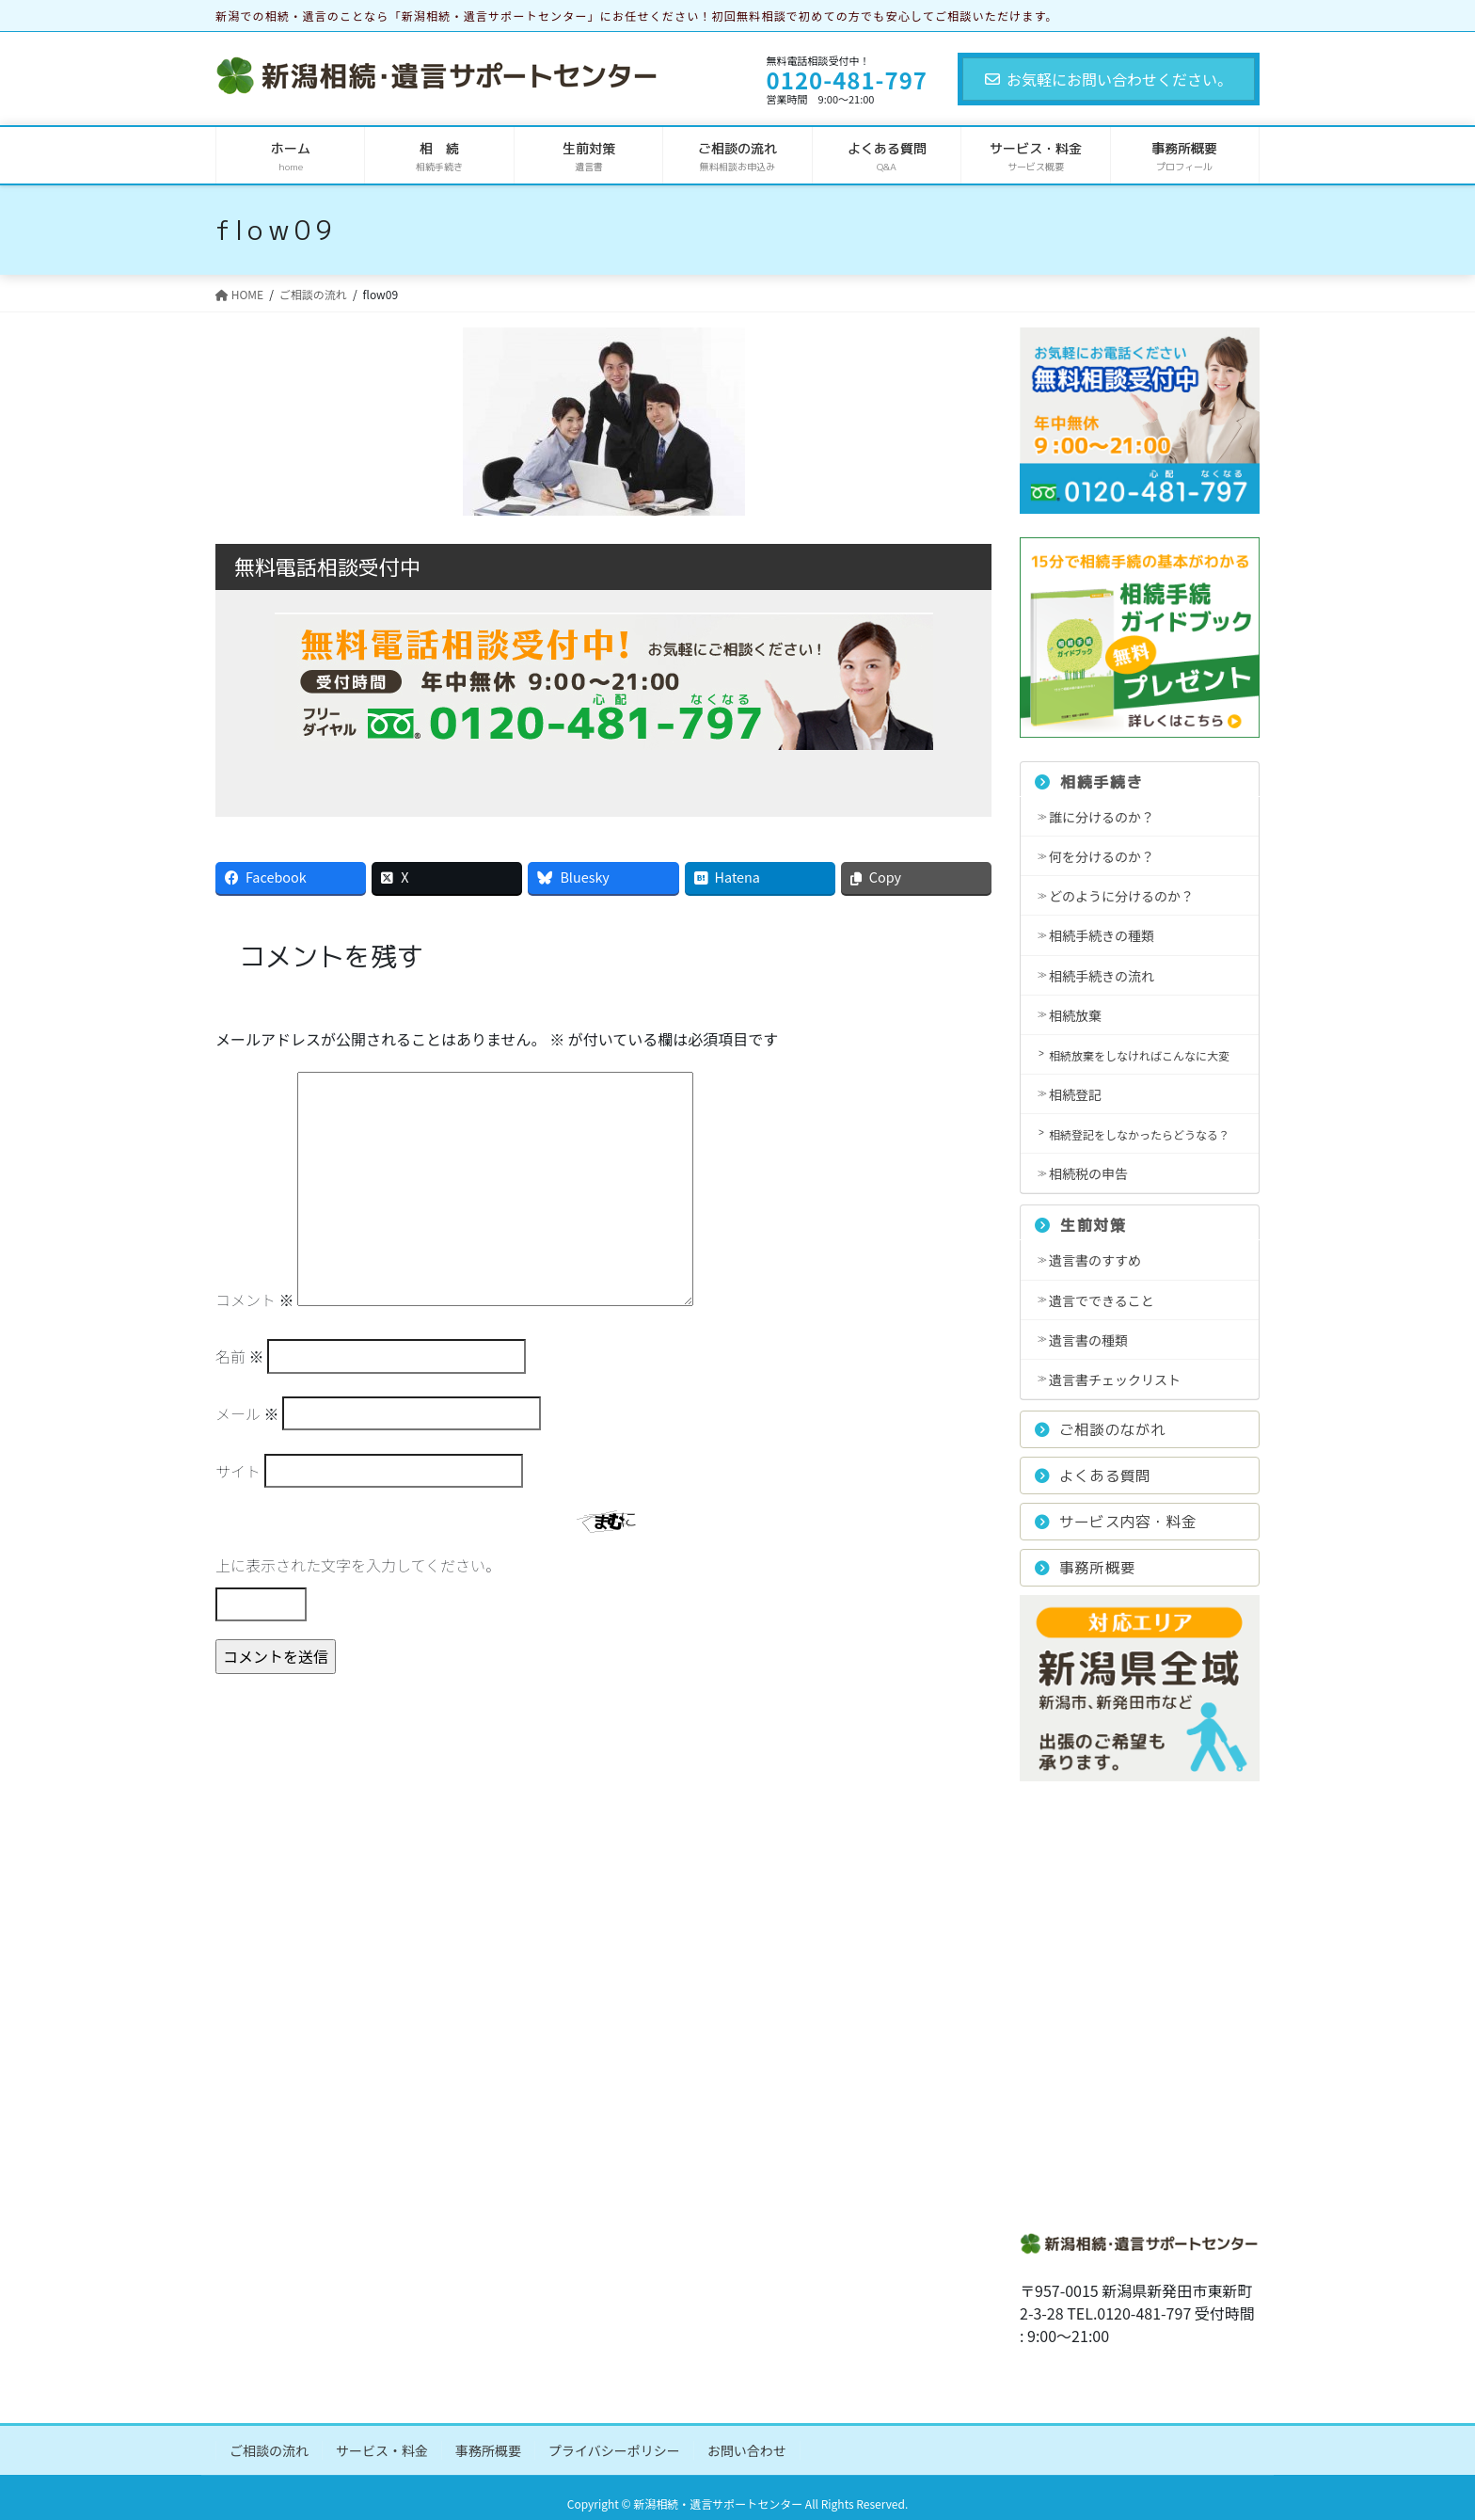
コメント (254, 1299)
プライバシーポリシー (614, 2450)
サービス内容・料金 (1116, 1521)
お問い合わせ (746, 2450)
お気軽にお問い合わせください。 (1108, 79)
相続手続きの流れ (1101, 975)
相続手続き (1089, 782)
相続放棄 (1075, 1015)
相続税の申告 (1088, 1173)
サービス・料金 (382, 2450)
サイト (238, 1470)
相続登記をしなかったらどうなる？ (1139, 1134)
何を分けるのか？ (1101, 856)
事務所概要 (1085, 1567)
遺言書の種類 (1088, 1340)
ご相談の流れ (269, 2450)
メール (247, 1413)
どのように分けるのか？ (1121, 895)
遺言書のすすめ (1095, 1260)
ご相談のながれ (1100, 1429)
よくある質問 (1092, 1475)
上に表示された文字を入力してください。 (357, 1565)
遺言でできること (1101, 1300)
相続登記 (1075, 1094)
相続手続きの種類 (1101, 935)
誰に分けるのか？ (1101, 816)
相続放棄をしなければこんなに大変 (1139, 1055)
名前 (239, 1356)
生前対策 (1081, 1225)
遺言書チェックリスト (1115, 1379)
